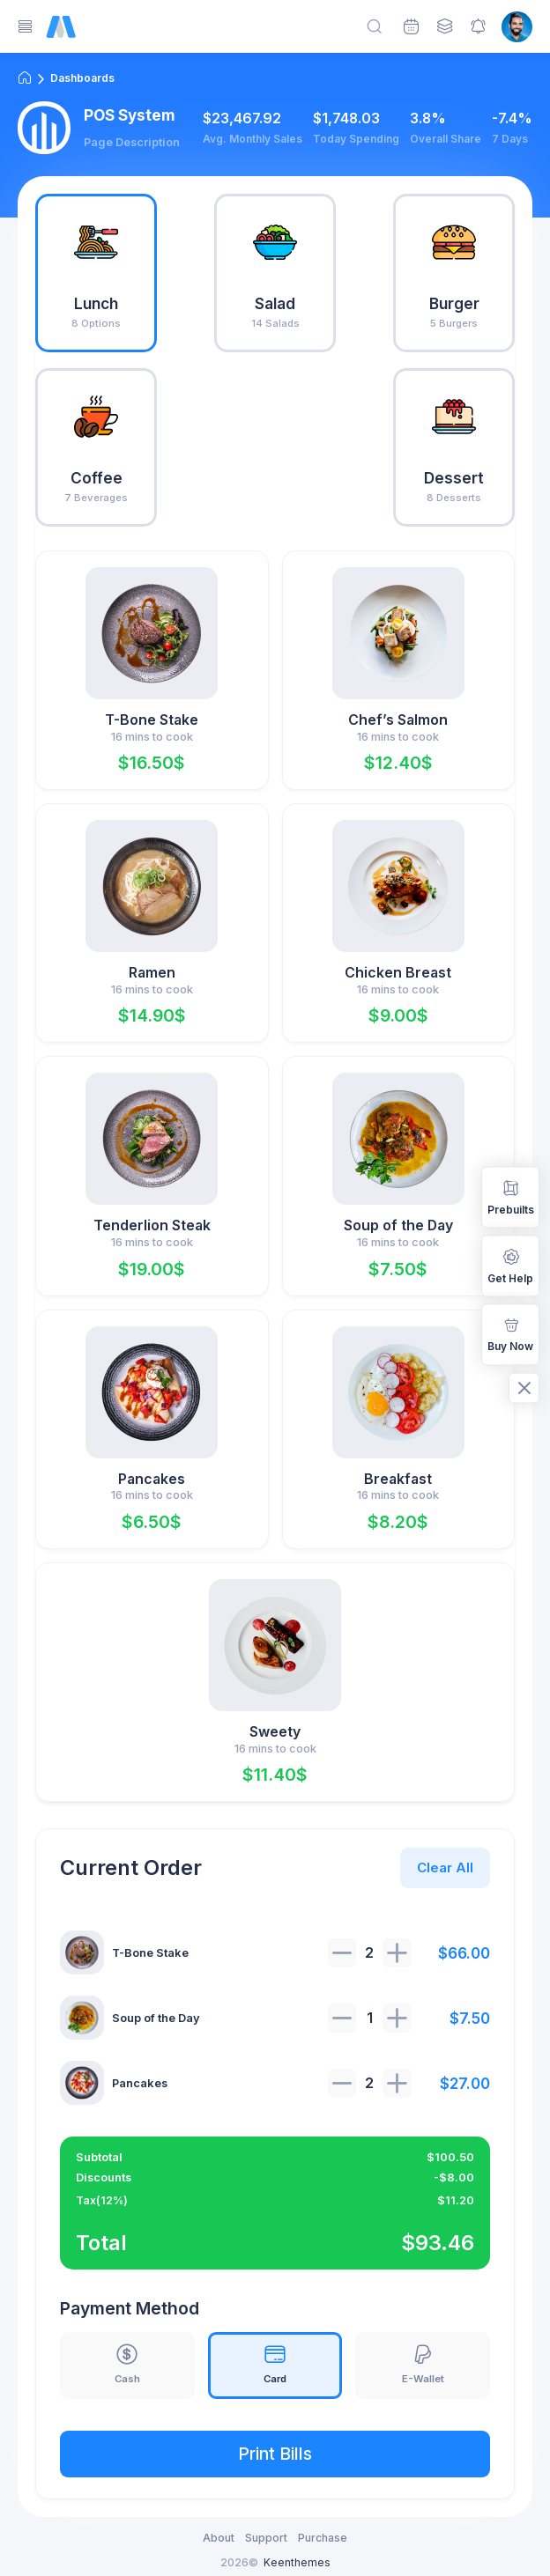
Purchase (322, 2537)
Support (266, 2537)
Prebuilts (510, 1196)
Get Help (510, 1264)
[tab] (96, 273)
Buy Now (510, 1333)
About (218, 2537)
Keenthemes (297, 2562)
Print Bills (275, 2453)
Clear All (445, 1867)
